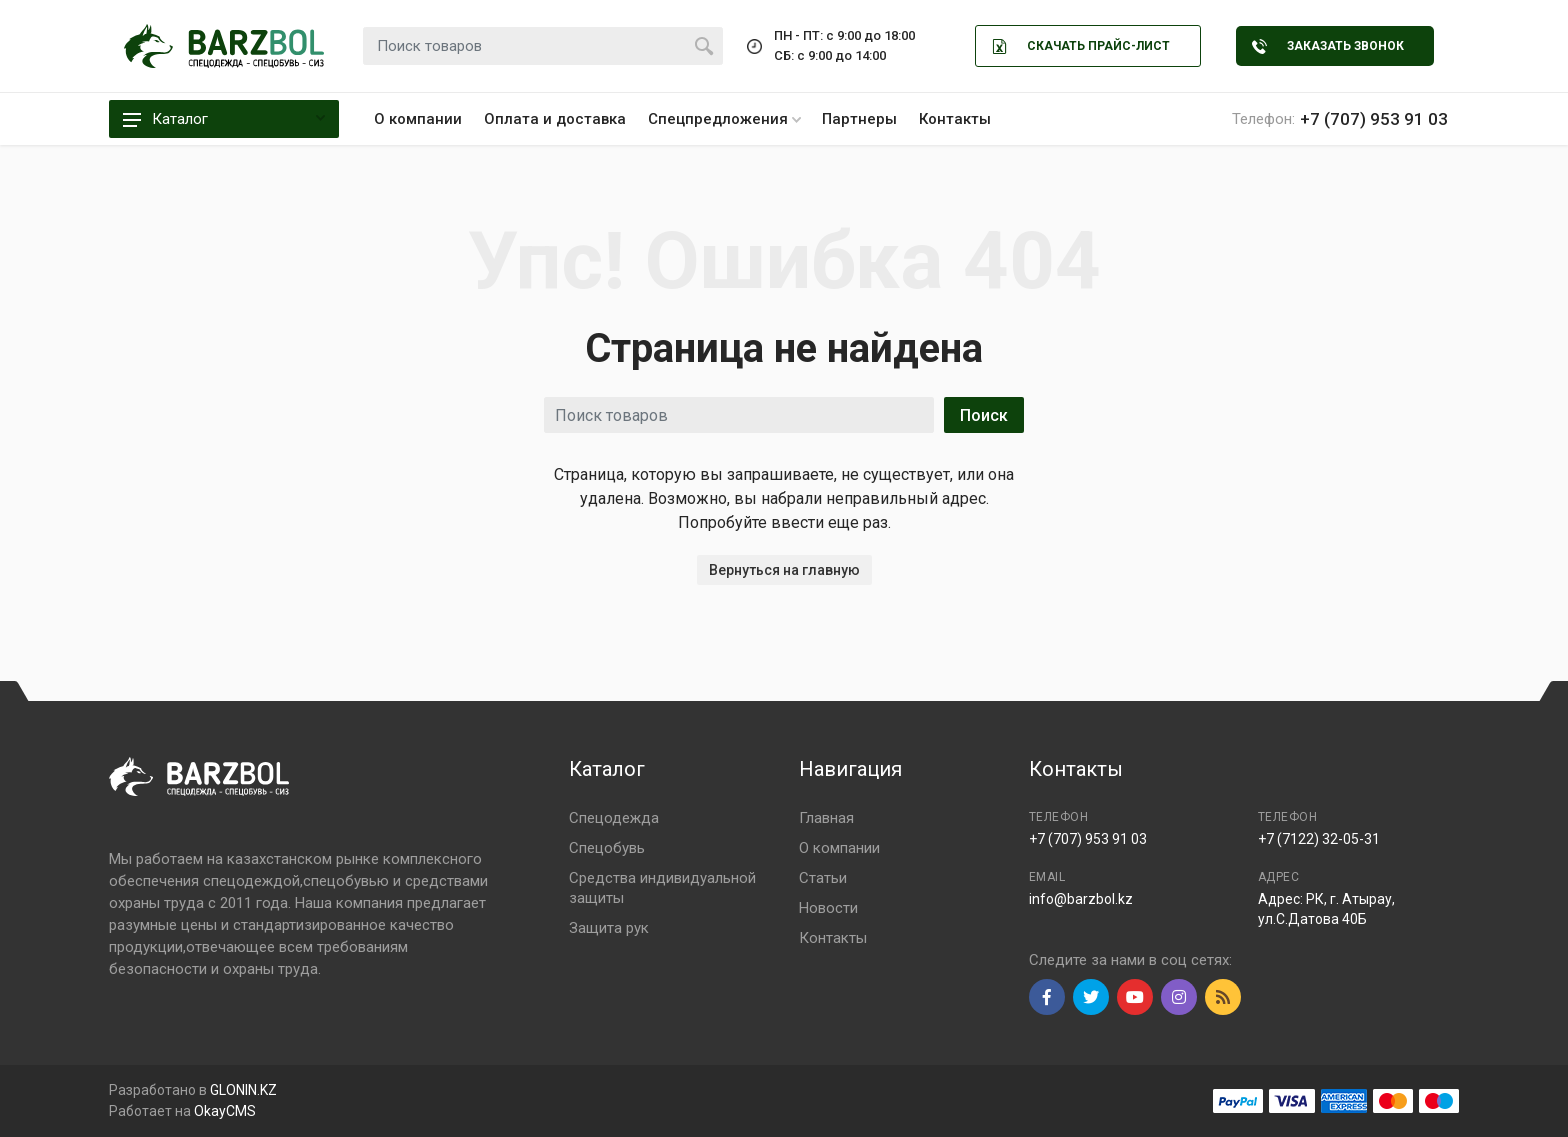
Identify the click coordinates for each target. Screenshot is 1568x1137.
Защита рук (609, 928)
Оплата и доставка (555, 119)
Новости (828, 908)
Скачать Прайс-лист (1081, 46)
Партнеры (859, 119)
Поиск (984, 415)
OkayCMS (225, 1111)
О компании (418, 119)
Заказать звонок (1328, 46)
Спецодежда (614, 818)
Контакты (955, 119)
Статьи (823, 878)
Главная (826, 818)
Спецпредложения (724, 119)
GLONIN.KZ (243, 1090)
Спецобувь (607, 848)
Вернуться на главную (784, 570)
